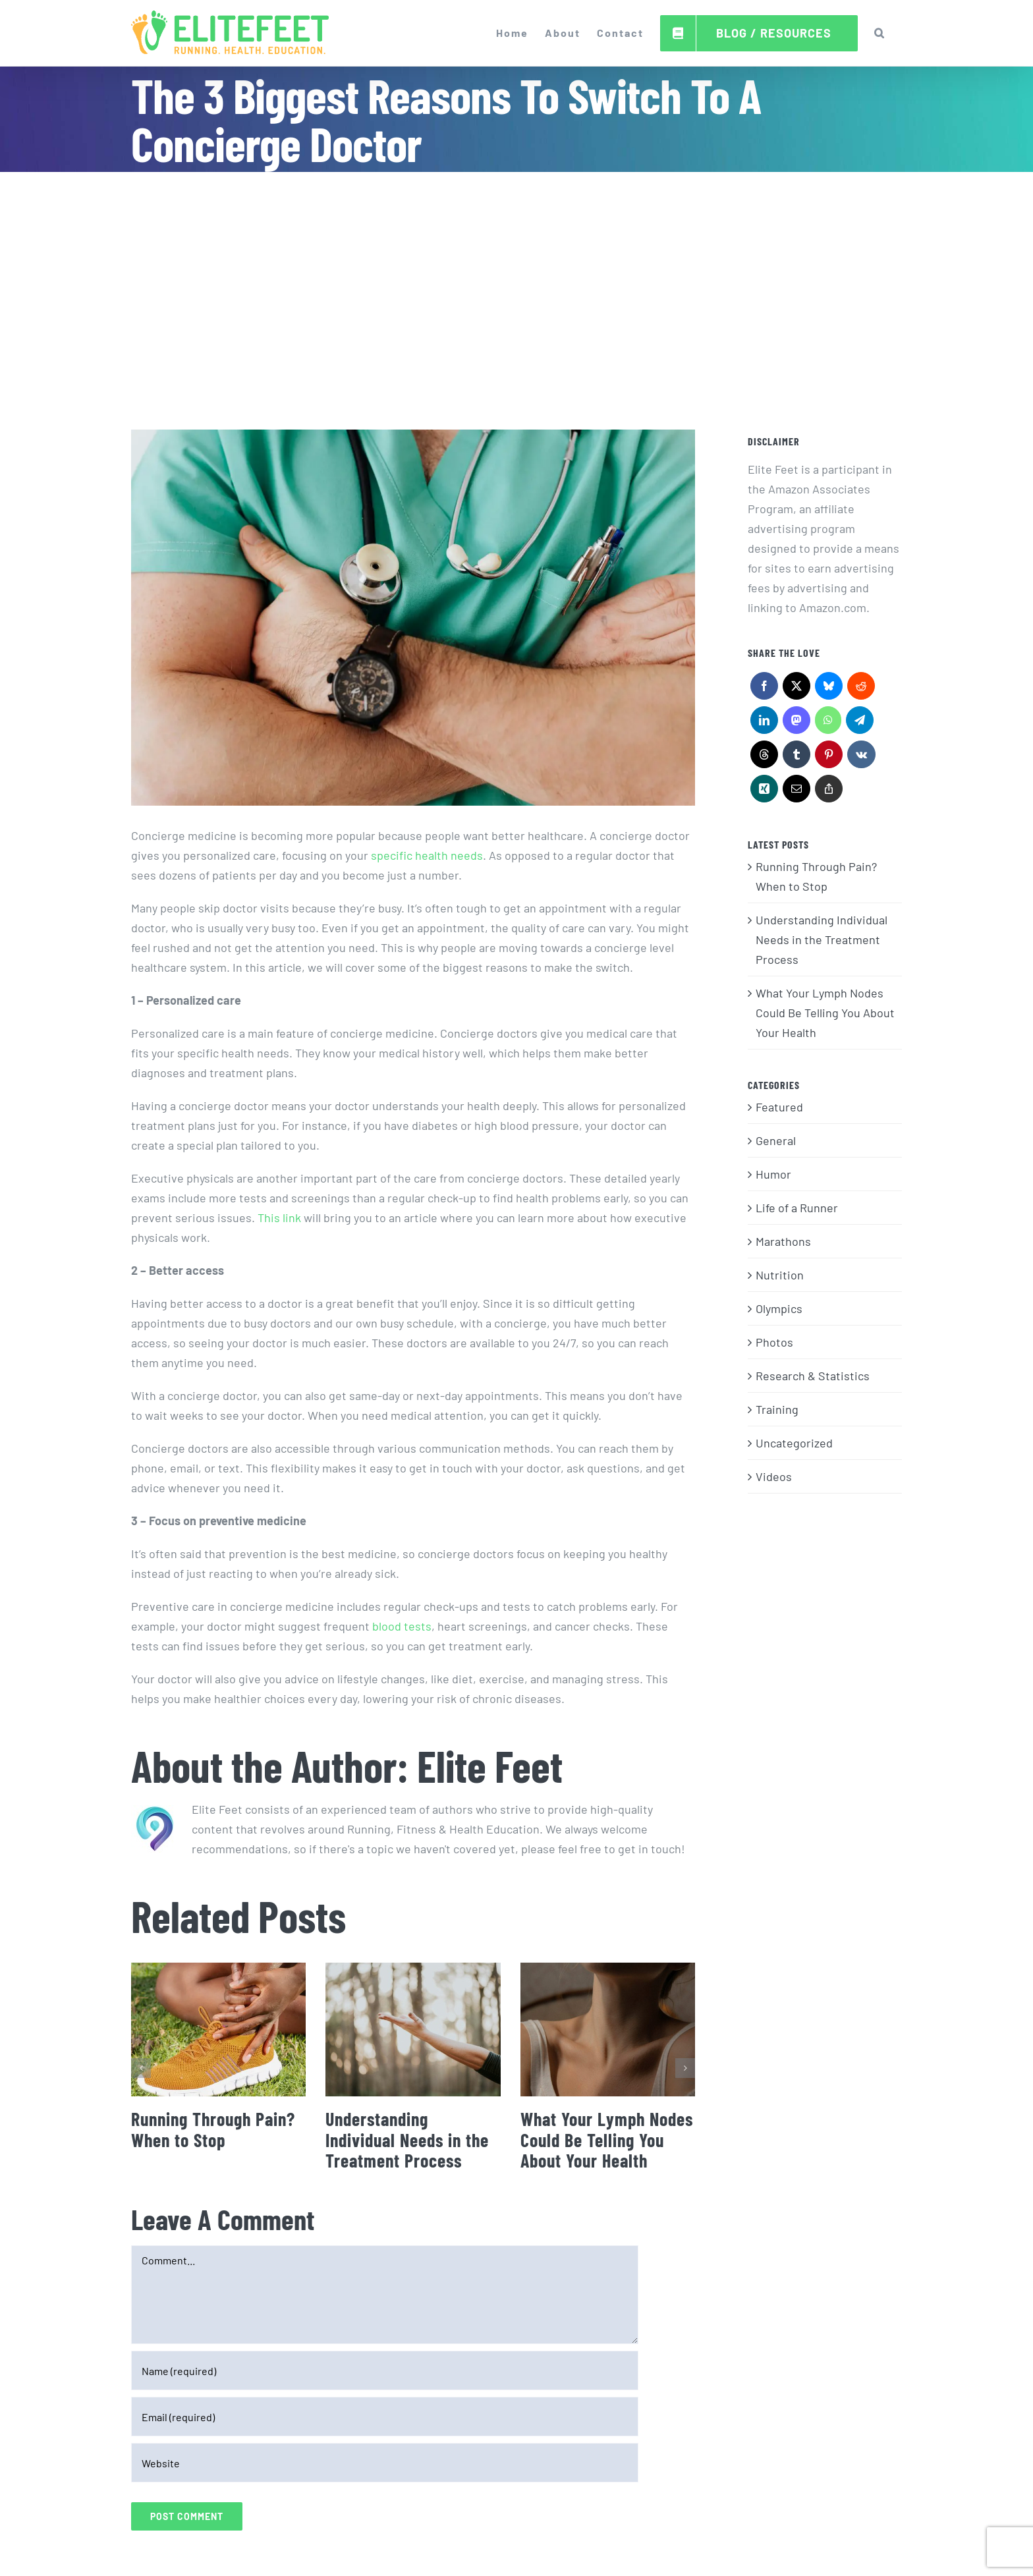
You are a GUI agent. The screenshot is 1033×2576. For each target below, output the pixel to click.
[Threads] (764, 758)
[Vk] (861, 758)
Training (777, 1409)
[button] (879, 33)
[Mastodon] (796, 723)
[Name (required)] (384, 2370)
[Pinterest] (828, 758)
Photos (774, 1342)
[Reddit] (861, 689)
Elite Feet (490, 1765)
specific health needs (427, 855)
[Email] (796, 792)
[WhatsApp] (827, 723)
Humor (773, 1174)
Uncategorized (794, 1443)
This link (279, 1217)
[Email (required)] (384, 2416)
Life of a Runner (797, 1207)
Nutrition (780, 1275)
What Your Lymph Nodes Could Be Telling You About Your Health (606, 2139)
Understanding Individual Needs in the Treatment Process (407, 2139)
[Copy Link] (828, 792)
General (776, 1140)
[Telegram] (859, 723)
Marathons (783, 1241)
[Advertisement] (516, 271)
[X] (796, 689)
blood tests (402, 1626)
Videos (774, 1476)
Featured (779, 1107)
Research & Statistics (813, 1375)
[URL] (384, 2462)
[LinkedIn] (764, 723)
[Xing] (764, 792)
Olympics (779, 1308)
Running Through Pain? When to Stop (213, 2129)
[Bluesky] (828, 689)
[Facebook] (764, 689)
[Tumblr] (796, 758)
